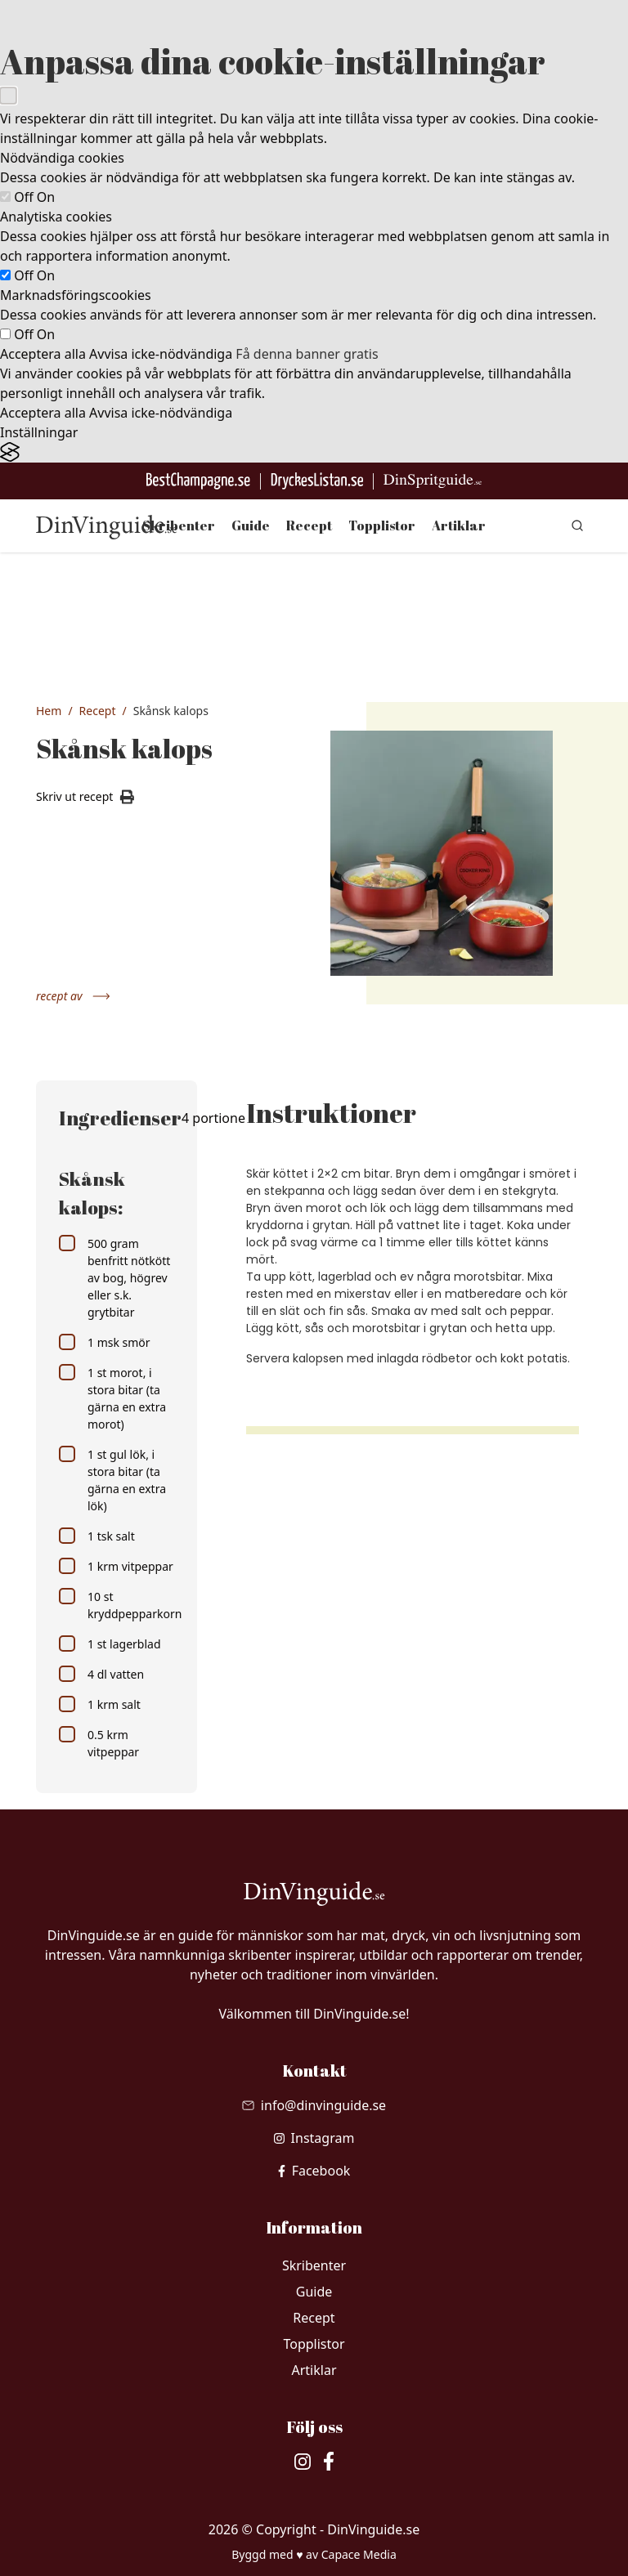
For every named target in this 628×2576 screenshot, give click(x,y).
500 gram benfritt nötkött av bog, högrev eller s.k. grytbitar (114, 1277)
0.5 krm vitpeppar (99, 1743)
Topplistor (381, 525)
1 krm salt (100, 1704)
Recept (309, 525)
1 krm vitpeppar (116, 1566)
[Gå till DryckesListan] (317, 481)
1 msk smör (104, 1342)
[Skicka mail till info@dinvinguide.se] (314, 2105)
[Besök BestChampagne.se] (198, 481)
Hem (48, 710)
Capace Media (359, 2554)
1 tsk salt (97, 1535)
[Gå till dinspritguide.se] (433, 481)
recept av (73, 996)
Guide (250, 525)
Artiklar (459, 525)
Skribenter (178, 525)
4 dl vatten (101, 1674)
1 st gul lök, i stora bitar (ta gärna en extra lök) (112, 1480)
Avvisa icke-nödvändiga (160, 354)
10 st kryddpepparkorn (116, 1604)
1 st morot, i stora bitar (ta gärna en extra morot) (112, 1398)
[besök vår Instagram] (314, 2138)
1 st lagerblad (110, 1643)
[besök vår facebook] (314, 2170)
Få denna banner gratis (307, 354)
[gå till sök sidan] (577, 525)
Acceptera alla (43, 354)
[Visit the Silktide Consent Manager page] (314, 452)
